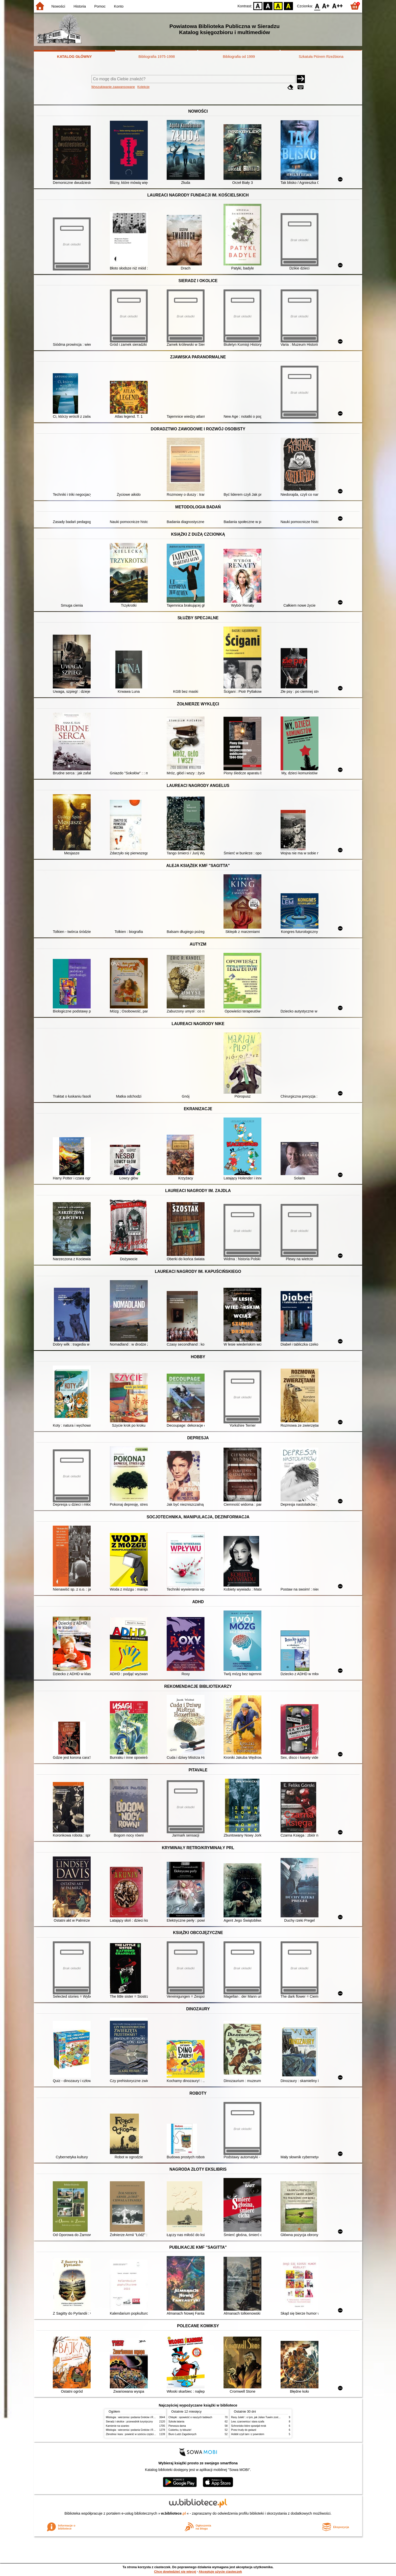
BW (268, 6)
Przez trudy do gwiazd (243, 2430)
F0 (317, 6)
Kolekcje (143, 87)
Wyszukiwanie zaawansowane (113, 87)
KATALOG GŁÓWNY (74, 57)
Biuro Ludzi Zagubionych (182, 2434)
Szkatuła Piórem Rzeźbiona (321, 57)
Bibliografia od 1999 (239, 57)
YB (278, 6)
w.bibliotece (173, 2513)
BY (288, 6)
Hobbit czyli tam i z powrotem (247, 2434)
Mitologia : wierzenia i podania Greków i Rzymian (133, 2417)
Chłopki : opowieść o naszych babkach (190, 2417)
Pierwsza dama (177, 2425)
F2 (337, 6)
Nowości (58, 6)
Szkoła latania (176, 2421)
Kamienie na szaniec (117, 2425)
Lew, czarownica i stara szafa (247, 2421)
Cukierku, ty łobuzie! (179, 2430)
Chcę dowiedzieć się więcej (175, 2571)
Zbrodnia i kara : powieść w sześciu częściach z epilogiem (138, 2434)
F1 (326, 6)
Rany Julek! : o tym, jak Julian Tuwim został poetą (259, 2417)
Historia (79, 6)
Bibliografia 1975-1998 (156, 57)
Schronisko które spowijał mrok (248, 2425)
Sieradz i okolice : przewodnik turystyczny (129, 2421)
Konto (118, 6)
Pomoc (100, 6)
